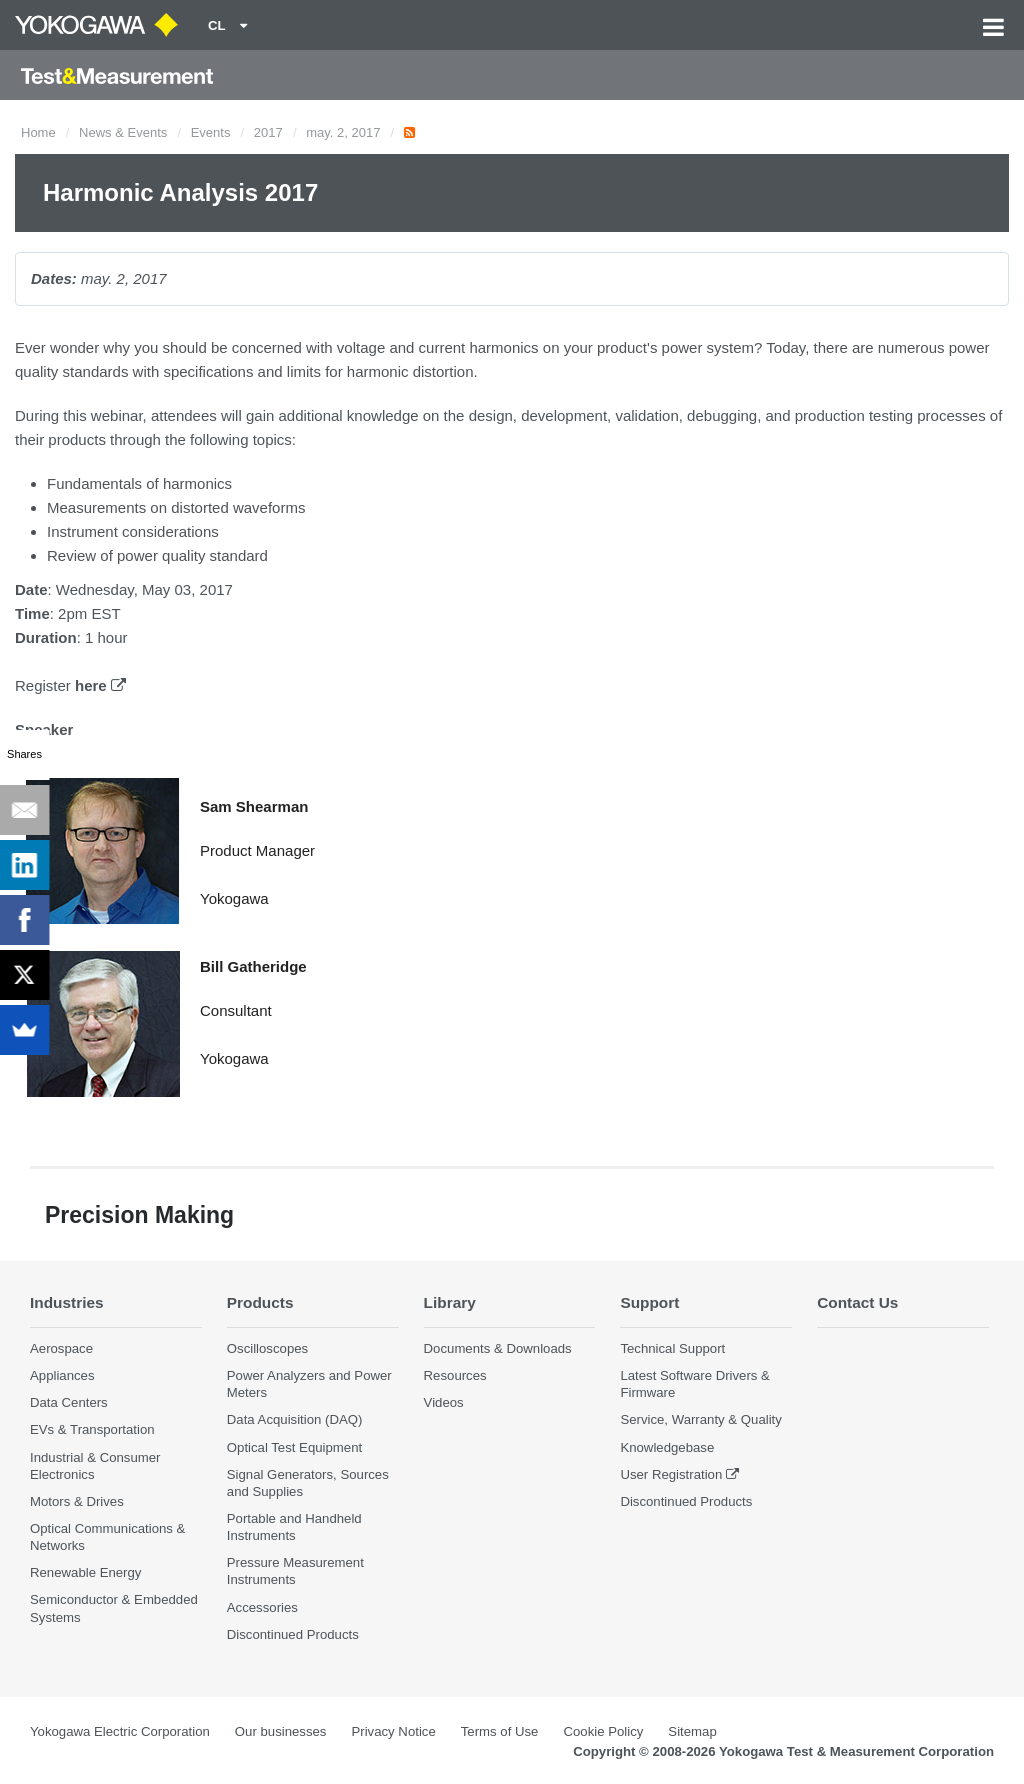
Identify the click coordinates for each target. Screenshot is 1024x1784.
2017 (268, 132)
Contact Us (857, 1302)
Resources (455, 1375)
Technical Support (672, 1348)
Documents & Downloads (498, 1348)
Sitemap (692, 1731)
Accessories (262, 1607)
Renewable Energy (85, 1572)
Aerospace (61, 1348)
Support (649, 1302)
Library (450, 1302)
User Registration (671, 1474)
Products (260, 1302)
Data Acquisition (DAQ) (295, 1419)
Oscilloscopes (267, 1348)
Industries (67, 1302)
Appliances (62, 1375)
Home (38, 132)
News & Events (123, 132)
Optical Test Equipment (294, 1447)
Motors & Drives (77, 1501)
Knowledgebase (667, 1447)
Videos (444, 1402)
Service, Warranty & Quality (700, 1419)
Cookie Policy (603, 1731)
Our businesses (281, 1731)
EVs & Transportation (92, 1429)
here (100, 685)
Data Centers (69, 1402)
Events (211, 132)
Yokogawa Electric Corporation (120, 1731)
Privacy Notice (393, 1731)
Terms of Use (500, 1731)
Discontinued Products (293, 1634)
